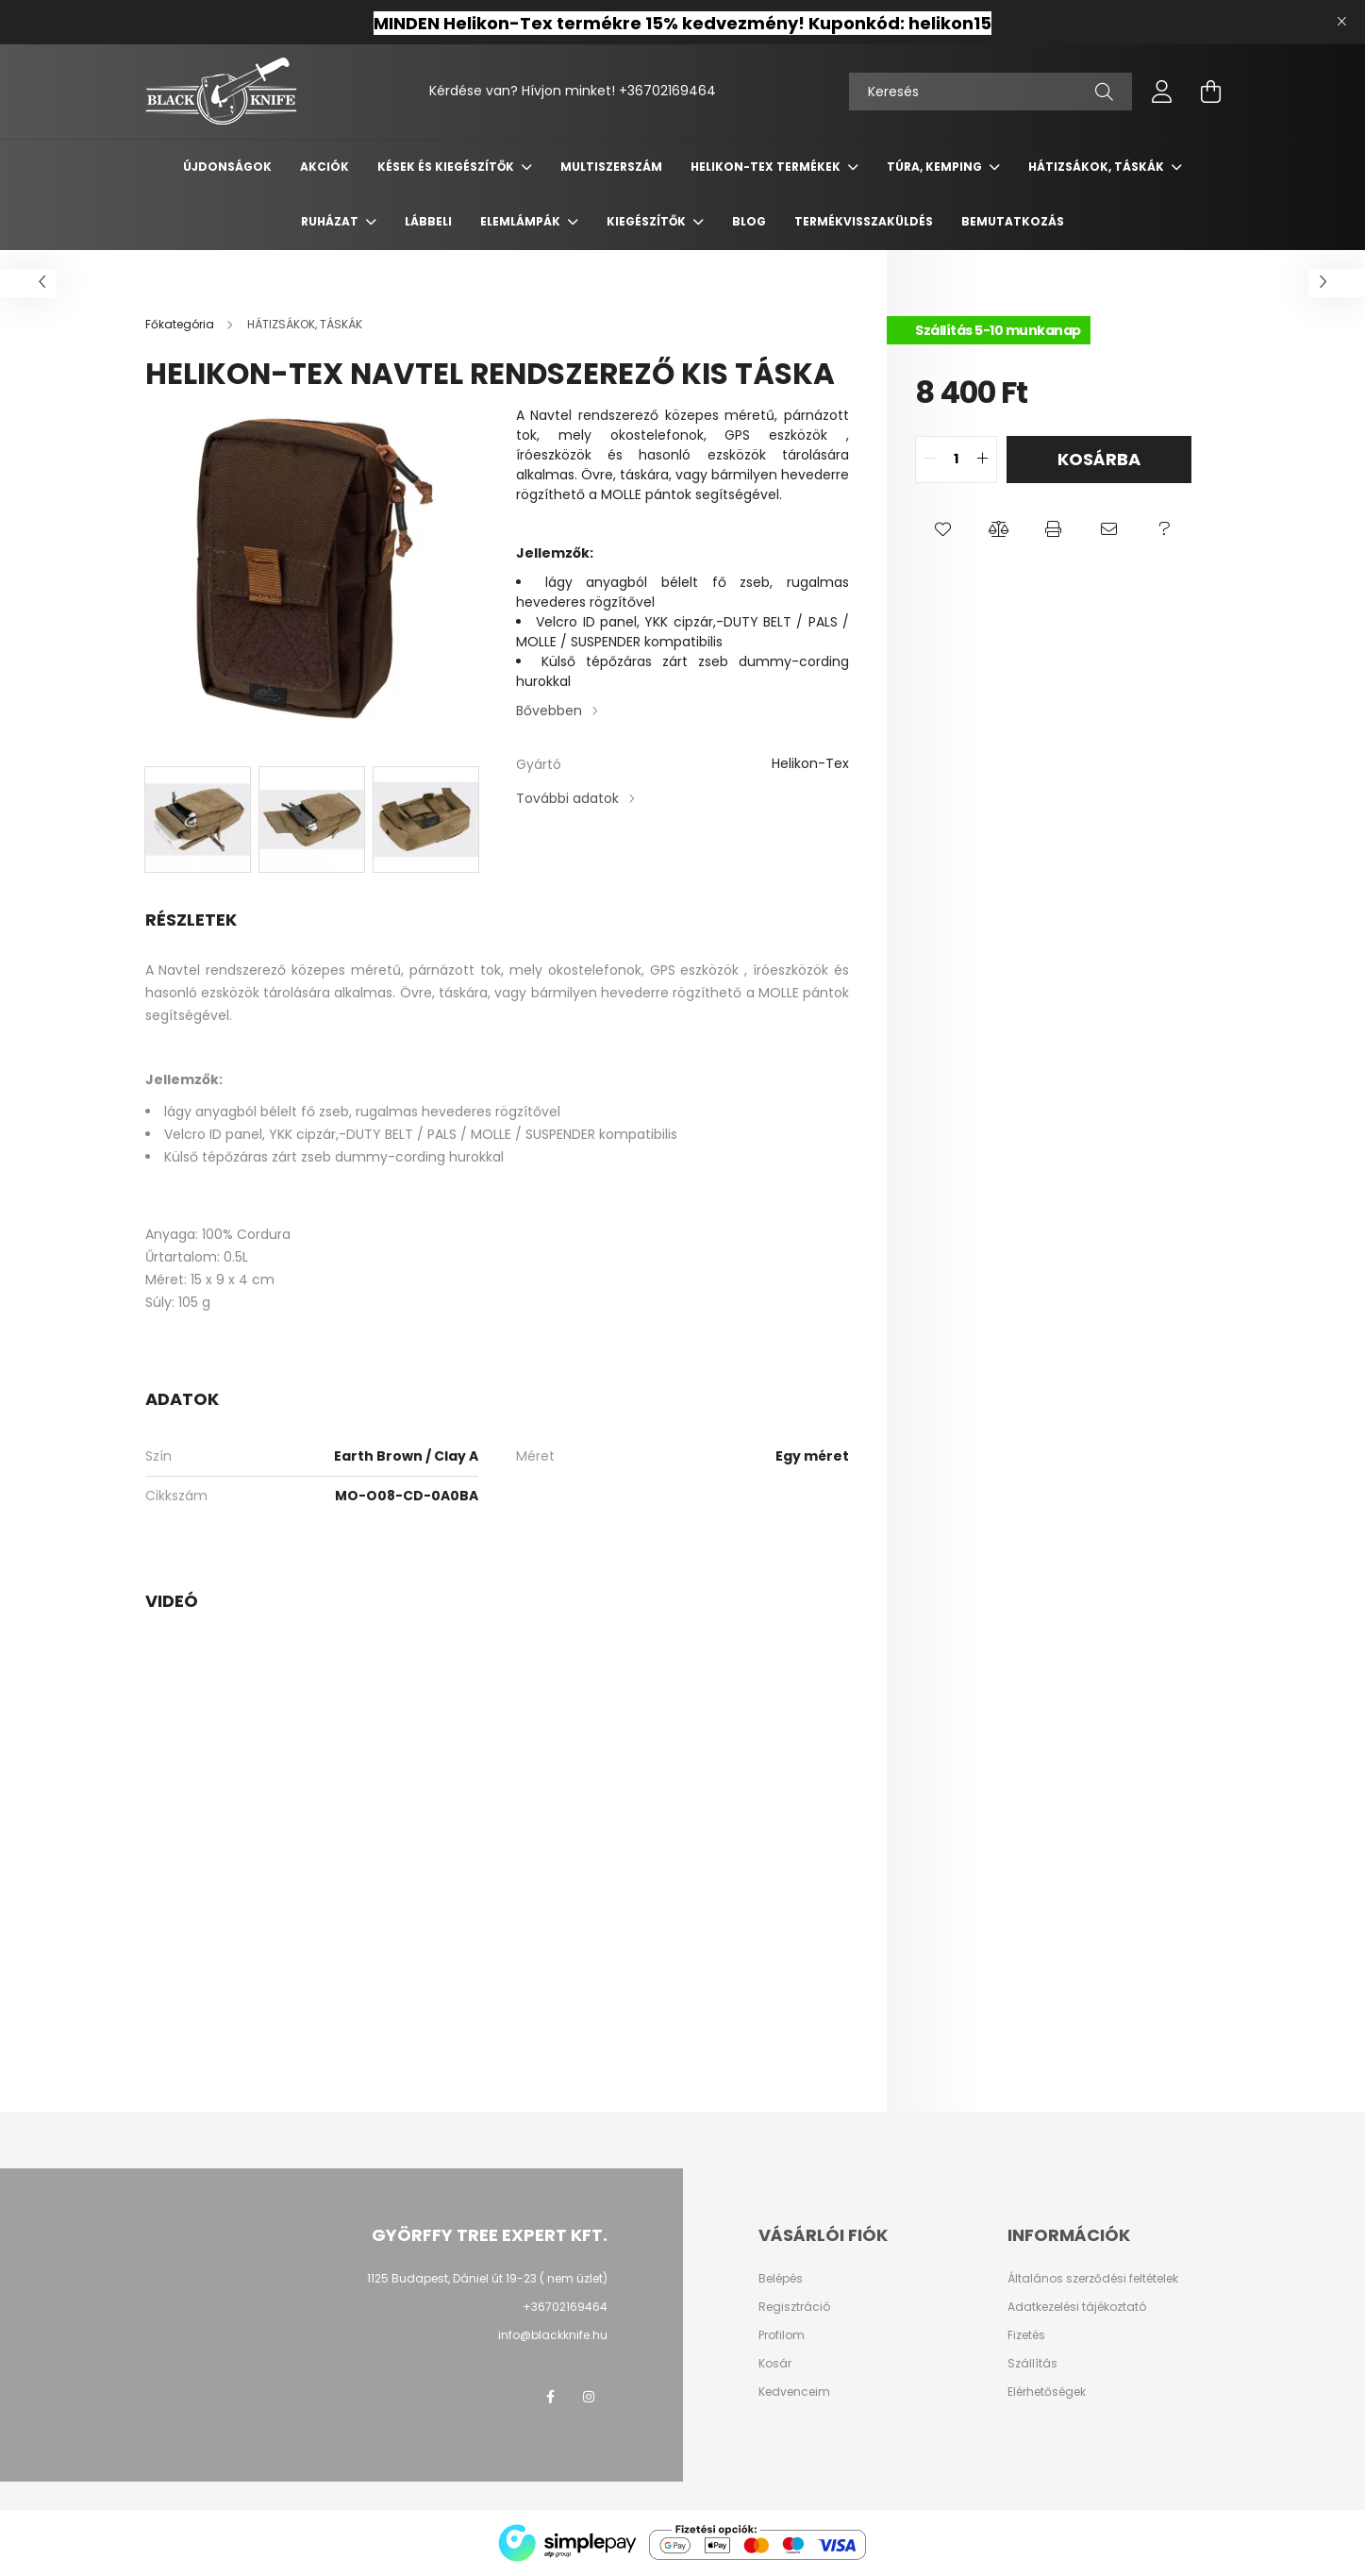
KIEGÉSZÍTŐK (648, 221)
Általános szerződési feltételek (1092, 2278)
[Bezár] (1341, 22)
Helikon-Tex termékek (767, 167)
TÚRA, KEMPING (936, 167)
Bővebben (549, 710)
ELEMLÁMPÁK (521, 221)
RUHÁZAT (331, 221)
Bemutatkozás (1012, 221)
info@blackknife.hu (553, 2335)
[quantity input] (956, 459)
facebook (551, 2397)
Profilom (781, 2335)
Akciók (324, 167)
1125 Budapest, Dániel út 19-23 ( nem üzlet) (487, 2278)
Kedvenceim (794, 2392)
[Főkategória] (181, 324)
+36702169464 (667, 90)
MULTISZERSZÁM (611, 167)
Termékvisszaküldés (863, 221)
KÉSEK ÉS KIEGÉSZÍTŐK (447, 167)
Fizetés (1026, 2335)
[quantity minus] (930, 459)
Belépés (780, 2278)
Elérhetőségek (1046, 2392)
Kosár (774, 2363)
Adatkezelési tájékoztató (1076, 2307)
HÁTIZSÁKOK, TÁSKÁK (1097, 167)
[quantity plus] (982, 459)
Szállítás (1032, 2363)
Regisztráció (794, 2307)
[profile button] (1162, 91)
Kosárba (1098, 459)
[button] (942, 530)
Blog (749, 221)
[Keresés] (990, 91)
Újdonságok (227, 167)
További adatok (567, 798)
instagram (589, 2397)
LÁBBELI (428, 221)
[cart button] (1211, 91)
